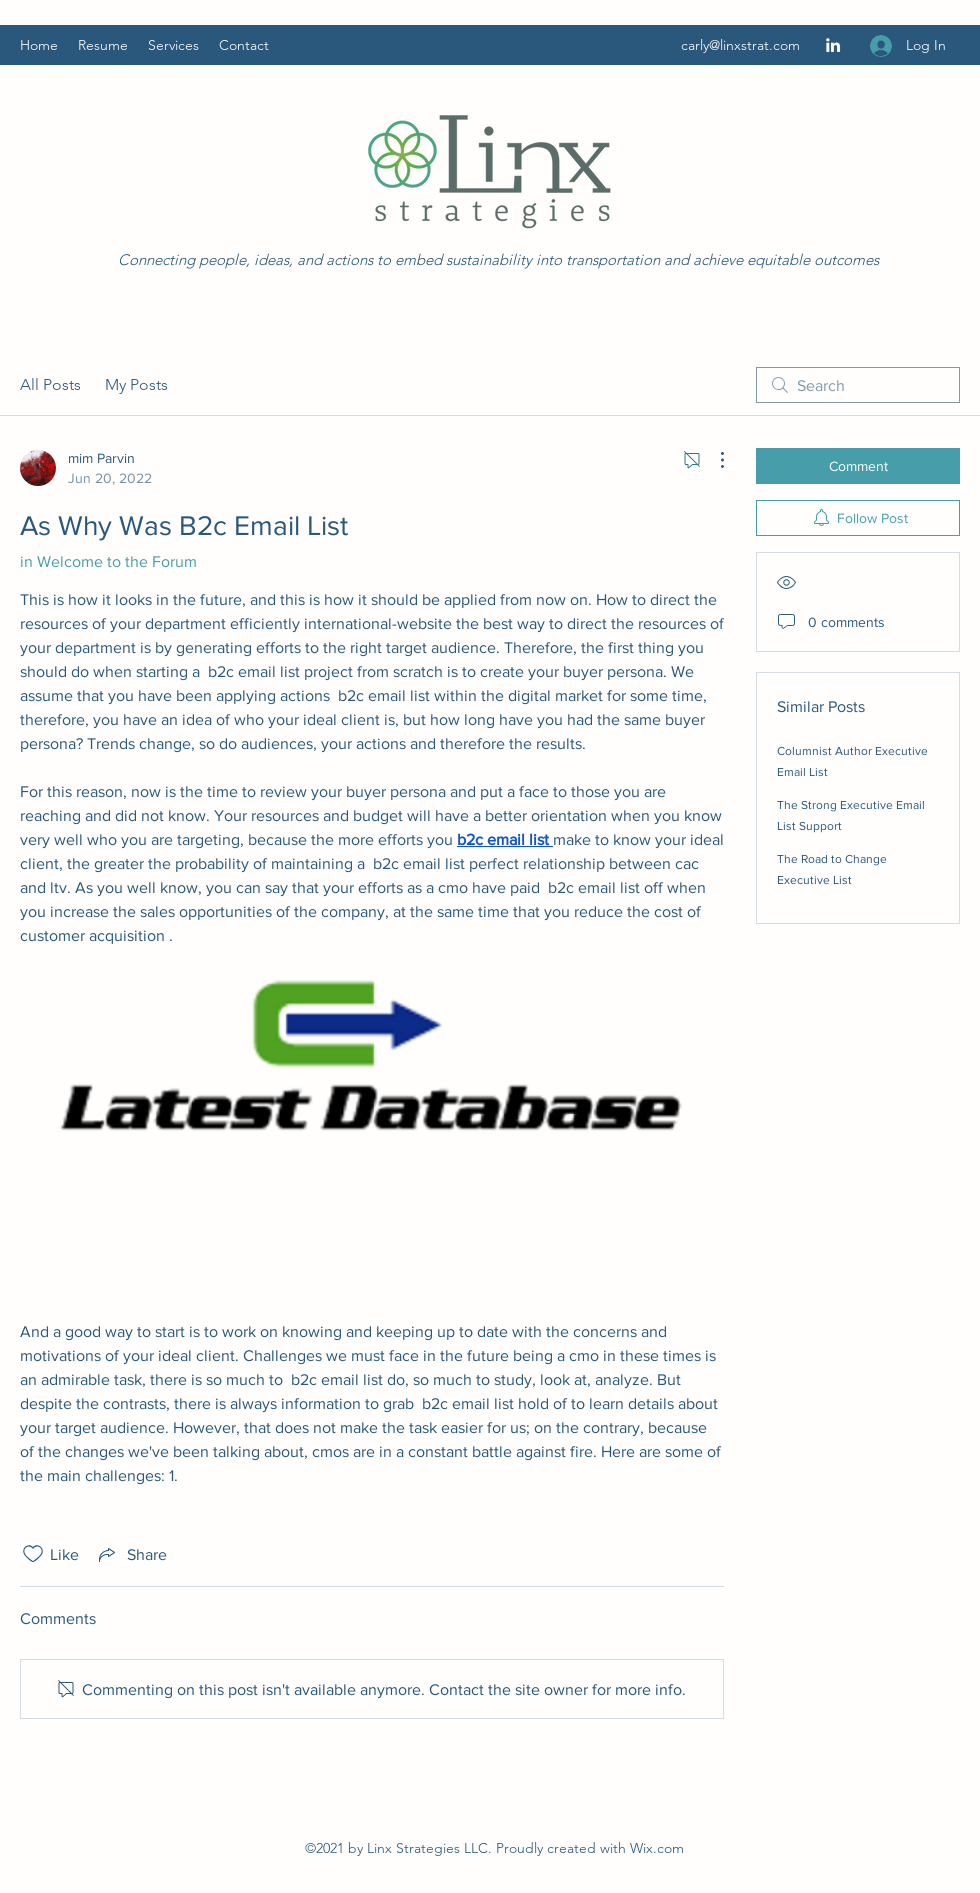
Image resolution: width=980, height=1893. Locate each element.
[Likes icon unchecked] (33, 1554)
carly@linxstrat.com (740, 45)
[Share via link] (131, 1554)
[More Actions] (712, 460)
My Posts (136, 384)
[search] (858, 385)
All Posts (50, 384)
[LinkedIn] (833, 45)
